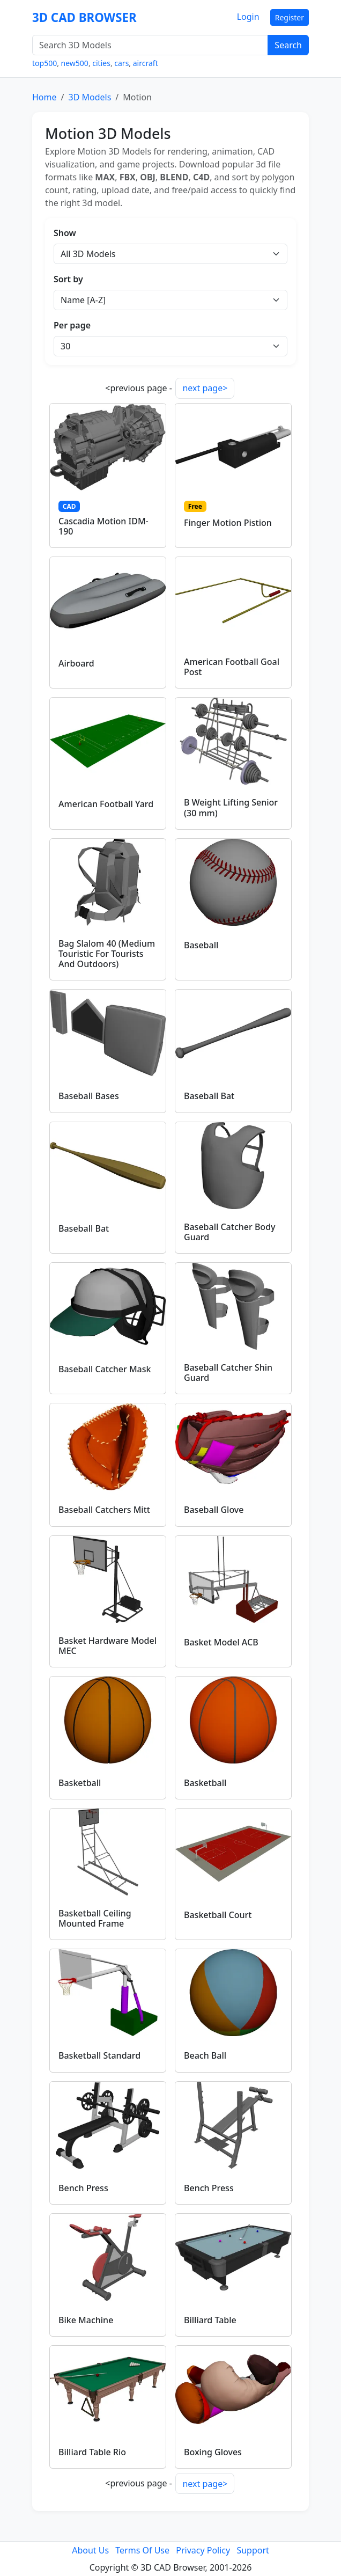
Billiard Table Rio (92, 2452)
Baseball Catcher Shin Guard (228, 1373)
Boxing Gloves (213, 2452)
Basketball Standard (99, 2055)
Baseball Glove (213, 1510)
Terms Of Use (142, 2550)
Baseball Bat (209, 1096)
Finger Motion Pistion (228, 523)
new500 (74, 63)
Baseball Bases (88, 1096)
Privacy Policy (203, 2550)
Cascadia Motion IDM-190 (103, 526)
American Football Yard (105, 804)
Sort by (68, 279)
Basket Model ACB (221, 1642)
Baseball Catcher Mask (104, 1369)
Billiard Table (210, 2320)
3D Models (89, 97)
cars (121, 63)
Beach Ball (205, 2055)
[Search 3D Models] (150, 45)
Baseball (201, 945)
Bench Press (83, 2188)
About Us (90, 2550)
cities (101, 63)
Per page (72, 325)
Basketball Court (217, 1915)
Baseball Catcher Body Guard (230, 1232)
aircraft (145, 63)
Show (65, 233)
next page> (204, 388)
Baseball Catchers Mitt (104, 1510)
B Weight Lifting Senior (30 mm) (231, 807)
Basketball (79, 1783)
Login (248, 17)
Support (252, 2550)
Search (288, 45)
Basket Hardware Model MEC (107, 1646)
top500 (44, 63)
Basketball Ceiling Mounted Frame (94, 1918)
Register (289, 17)
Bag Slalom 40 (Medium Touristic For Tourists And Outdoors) (106, 954)
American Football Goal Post (231, 667)
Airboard (76, 663)
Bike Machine (85, 2320)
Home (44, 97)
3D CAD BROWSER (84, 17)
